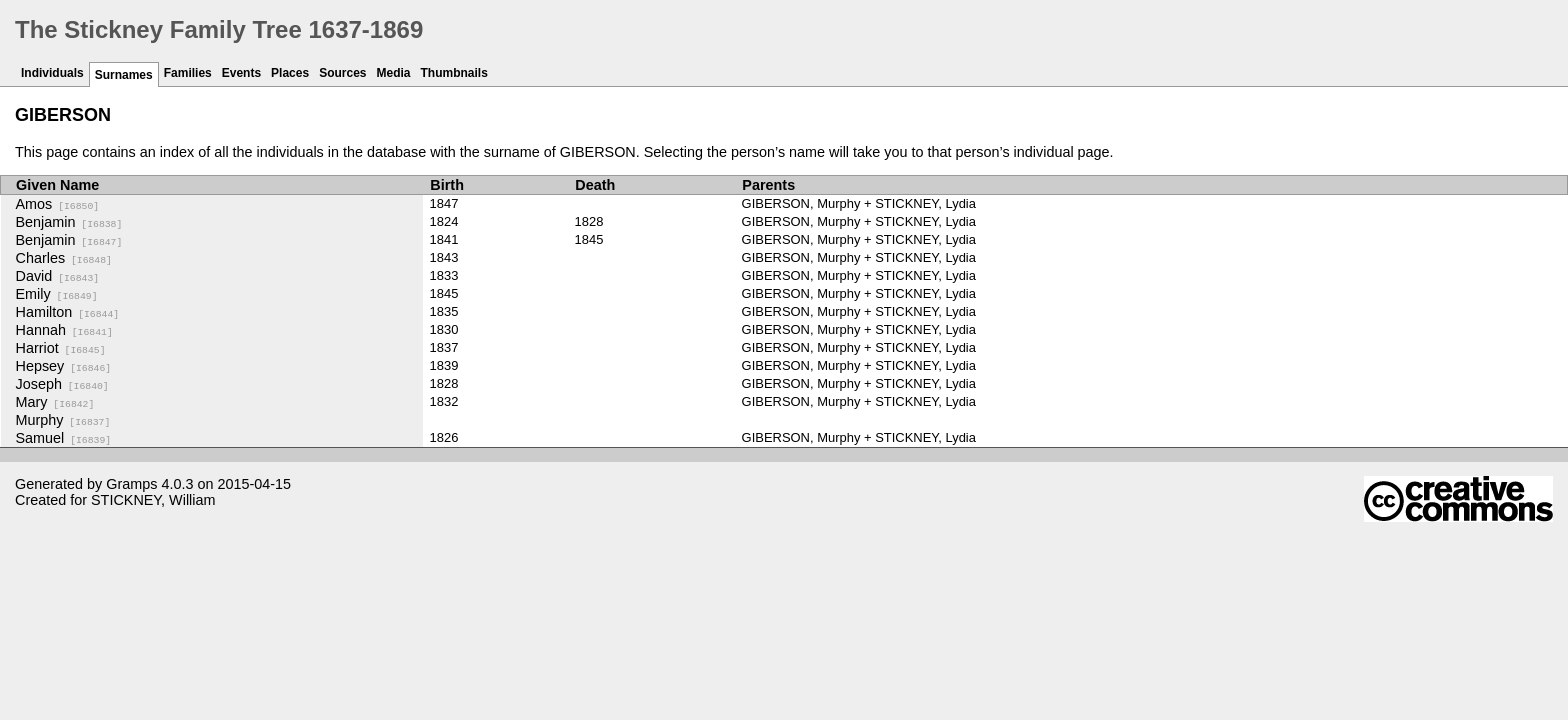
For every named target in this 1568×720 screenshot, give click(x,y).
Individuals (52, 73)
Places (290, 73)
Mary (55, 402)
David (58, 276)
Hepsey (64, 366)
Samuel (64, 438)
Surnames (124, 75)
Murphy (63, 420)
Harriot (61, 348)
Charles (64, 258)
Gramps (131, 484)
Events (241, 73)
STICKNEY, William (153, 500)
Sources (342, 73)
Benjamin (69, 222)
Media (394, 73)
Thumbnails (454, 73)
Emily (57, 294)
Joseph (62, 384)
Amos (58, 204)
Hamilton (68, 312)
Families (188, 73)
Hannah (64, 330)
